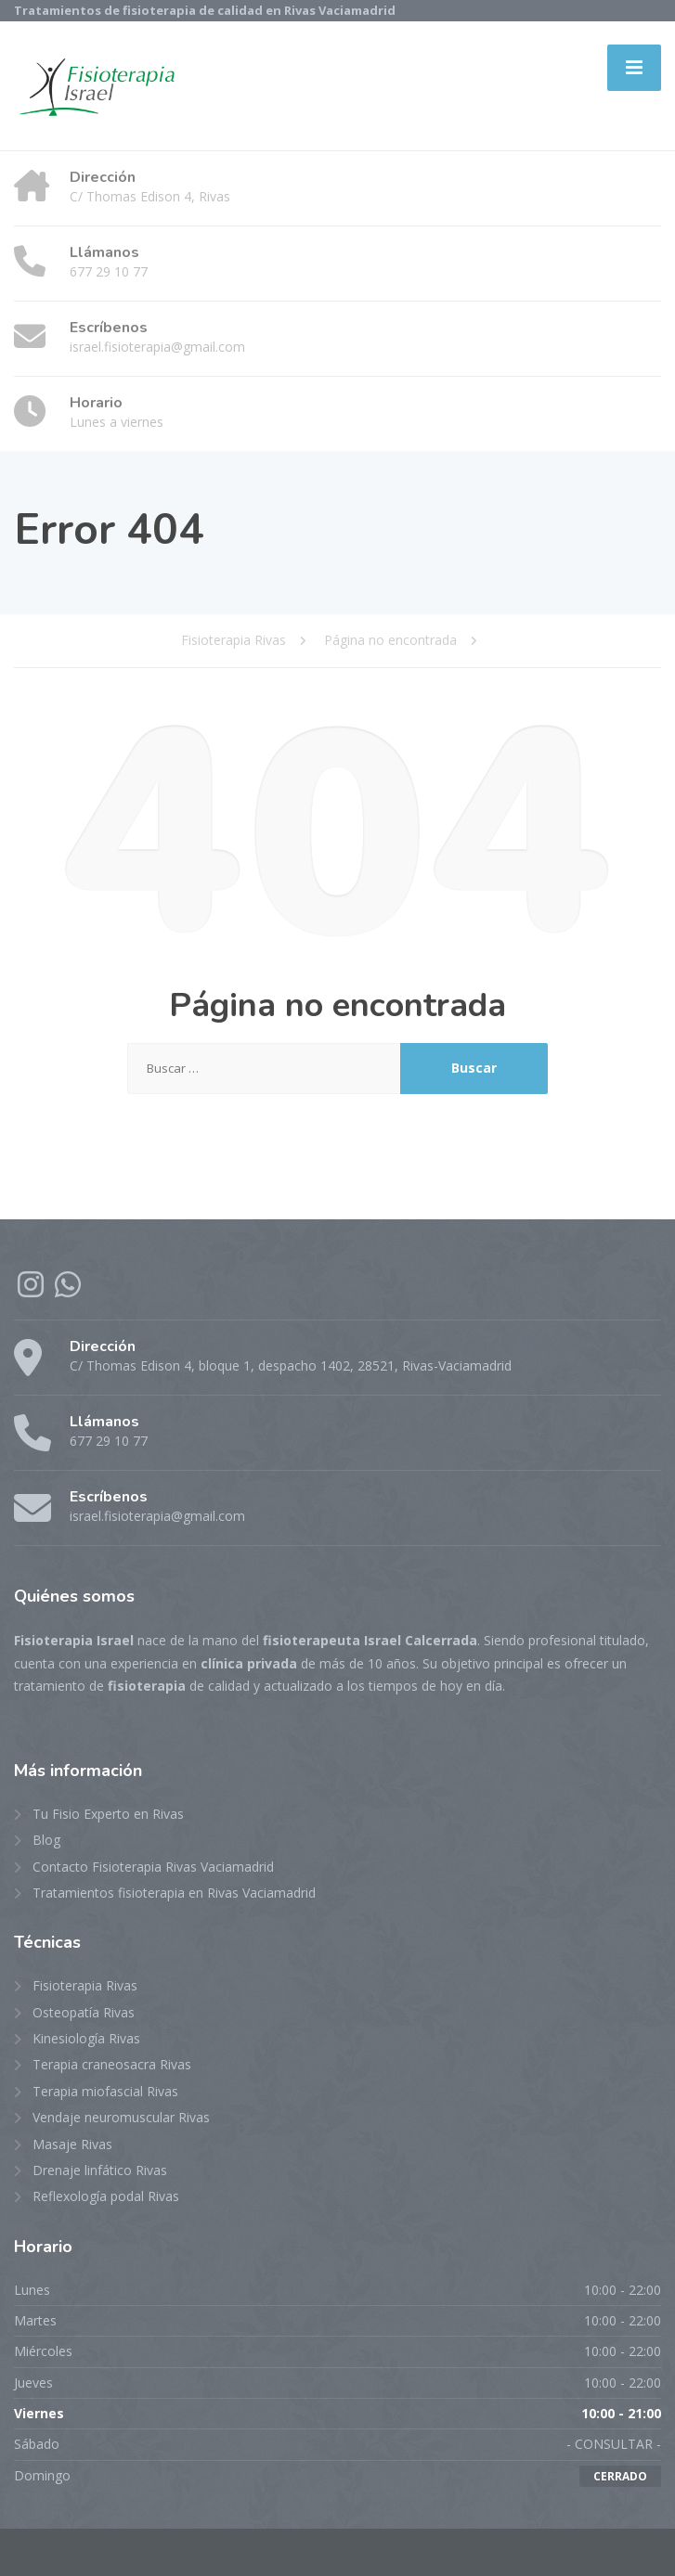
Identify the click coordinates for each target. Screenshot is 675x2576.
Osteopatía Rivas (83, 2012)
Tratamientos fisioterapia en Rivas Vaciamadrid (174, 1892)
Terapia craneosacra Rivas (111, 2064)
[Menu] (634, 68)
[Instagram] (32, 1290)
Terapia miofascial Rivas (105, 2091)
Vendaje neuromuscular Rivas (121, 2117)
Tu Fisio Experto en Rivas (108, 1814)
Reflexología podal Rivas (105, 2196)
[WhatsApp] (68, 1290)
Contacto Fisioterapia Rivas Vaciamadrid (153, 1866)
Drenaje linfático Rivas (99, 2170)
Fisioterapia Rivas (84, 1985)
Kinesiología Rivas (86, 2038)
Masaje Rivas (72, 2144)
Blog (46, 1839)
